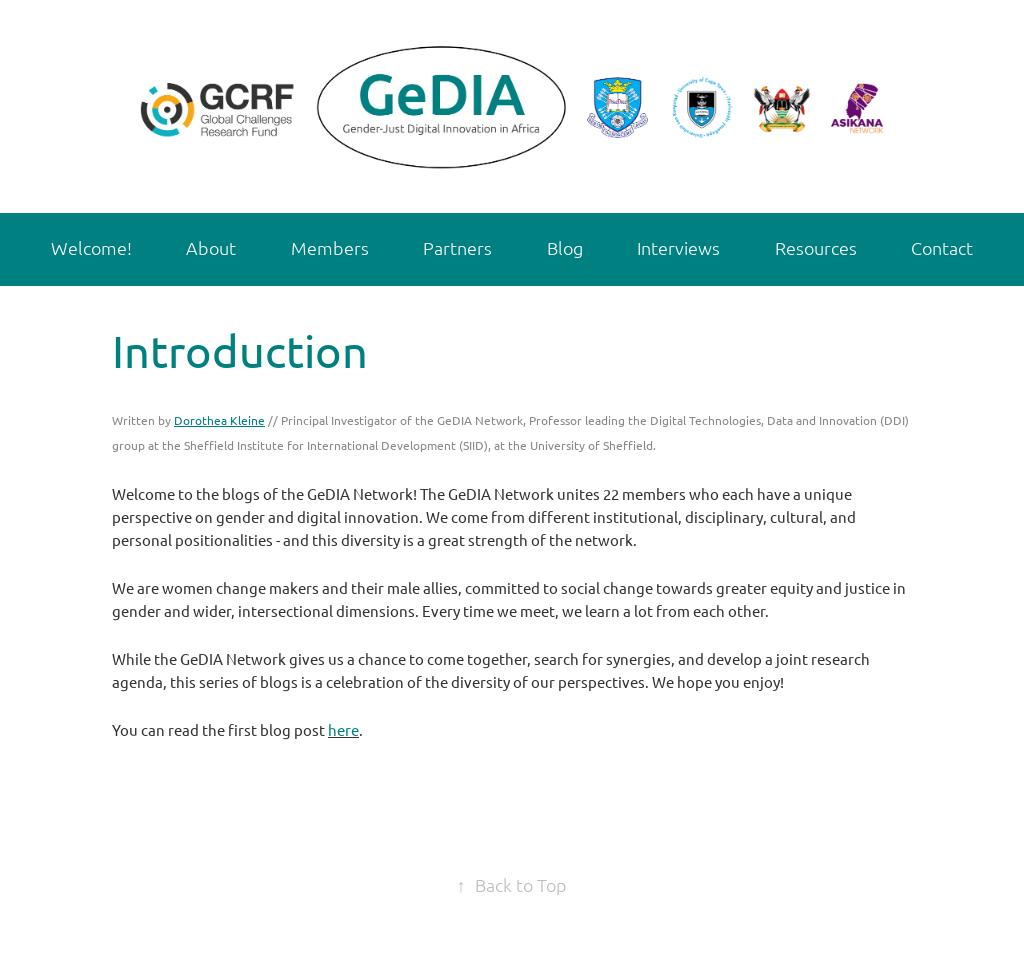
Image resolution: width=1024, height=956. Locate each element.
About (211, 247)
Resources (816, 247)
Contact (942, 247)
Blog (565, 247)
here (343, 729)
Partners (457, 247)
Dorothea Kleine (219, 420)
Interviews (678, 247)
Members (330, 247)
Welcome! (91, 247)
